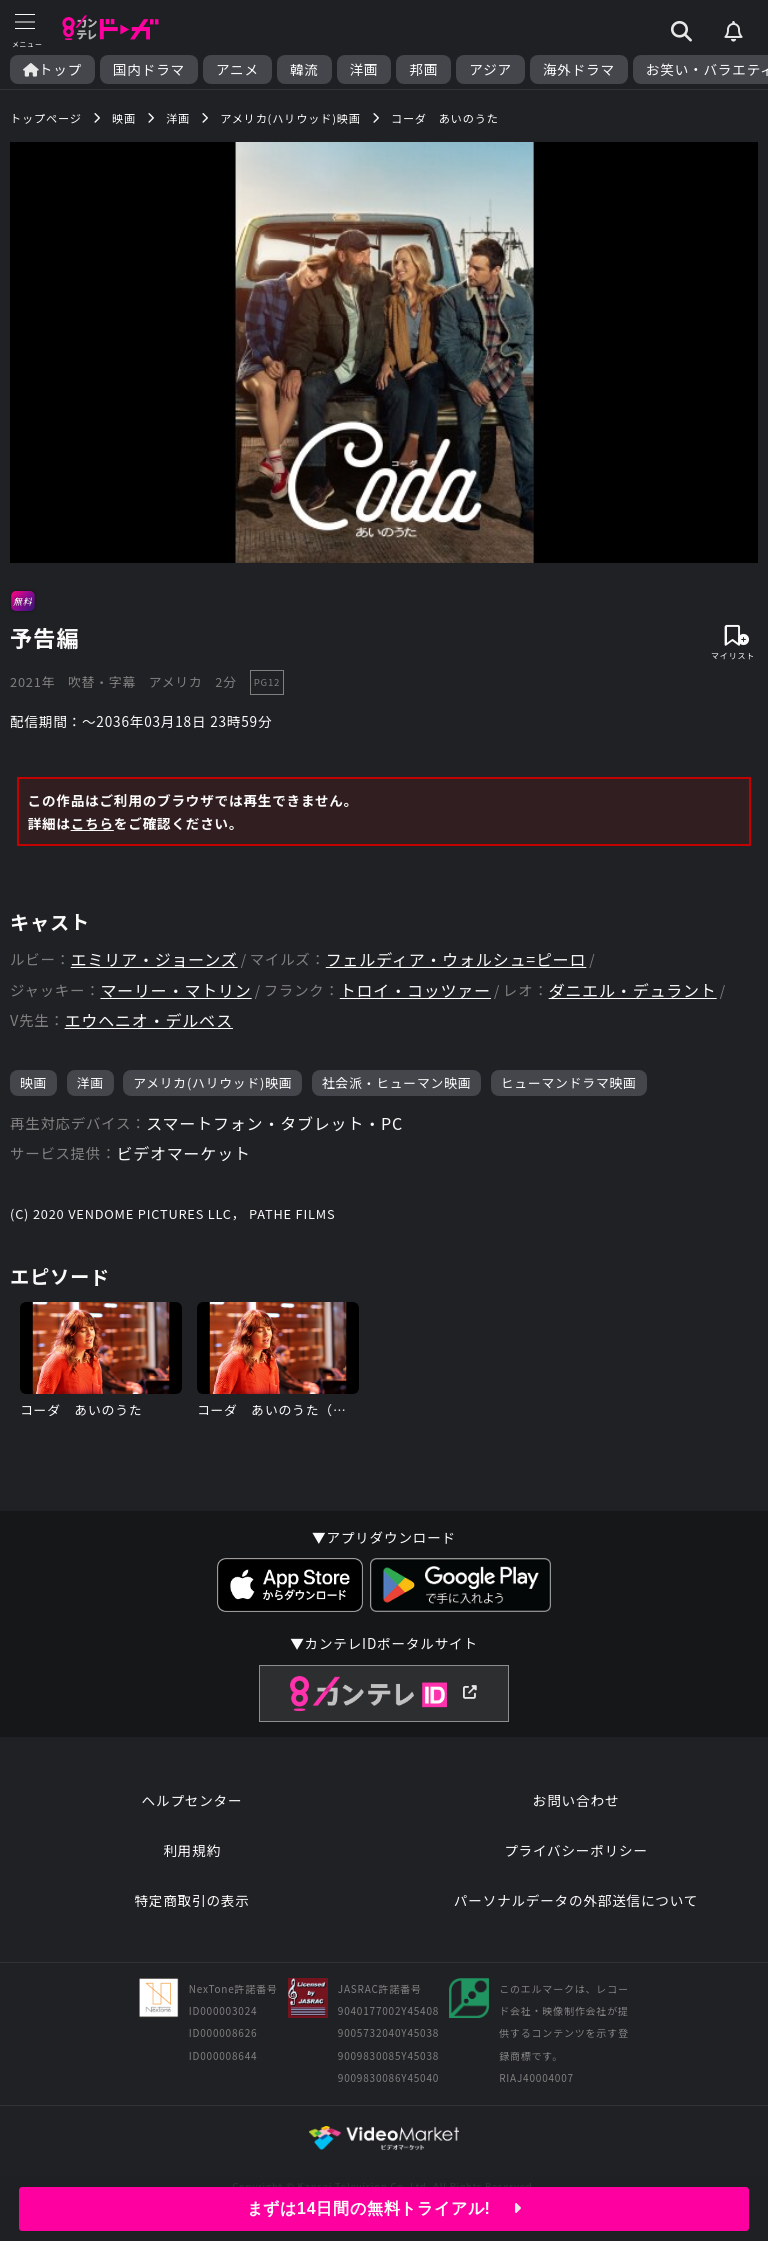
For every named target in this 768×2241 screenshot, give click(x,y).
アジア (490, 69)
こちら (92, 823)
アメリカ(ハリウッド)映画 (212, 1082)
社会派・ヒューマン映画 (397, 1082)
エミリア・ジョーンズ (154, 959)
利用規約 (192, 1850)
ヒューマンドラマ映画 (569, 1082)
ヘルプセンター (192, 1800)
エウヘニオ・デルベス (149, 1020)
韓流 (304, 69)
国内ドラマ (149, 69)
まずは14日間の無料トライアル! (384, 2208)
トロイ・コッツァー (415, 990)
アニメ (237, 69)
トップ (52, 69)
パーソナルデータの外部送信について (576, 1900)
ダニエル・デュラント (633, 990)
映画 (33, 1082)
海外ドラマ (579, 69)
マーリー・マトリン (175, 990)
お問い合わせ (576, 1800)
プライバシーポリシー (576, 1850)
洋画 (364, 69)
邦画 (423, 69)
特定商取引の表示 (191, 1900)
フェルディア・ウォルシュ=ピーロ (456, 959)
